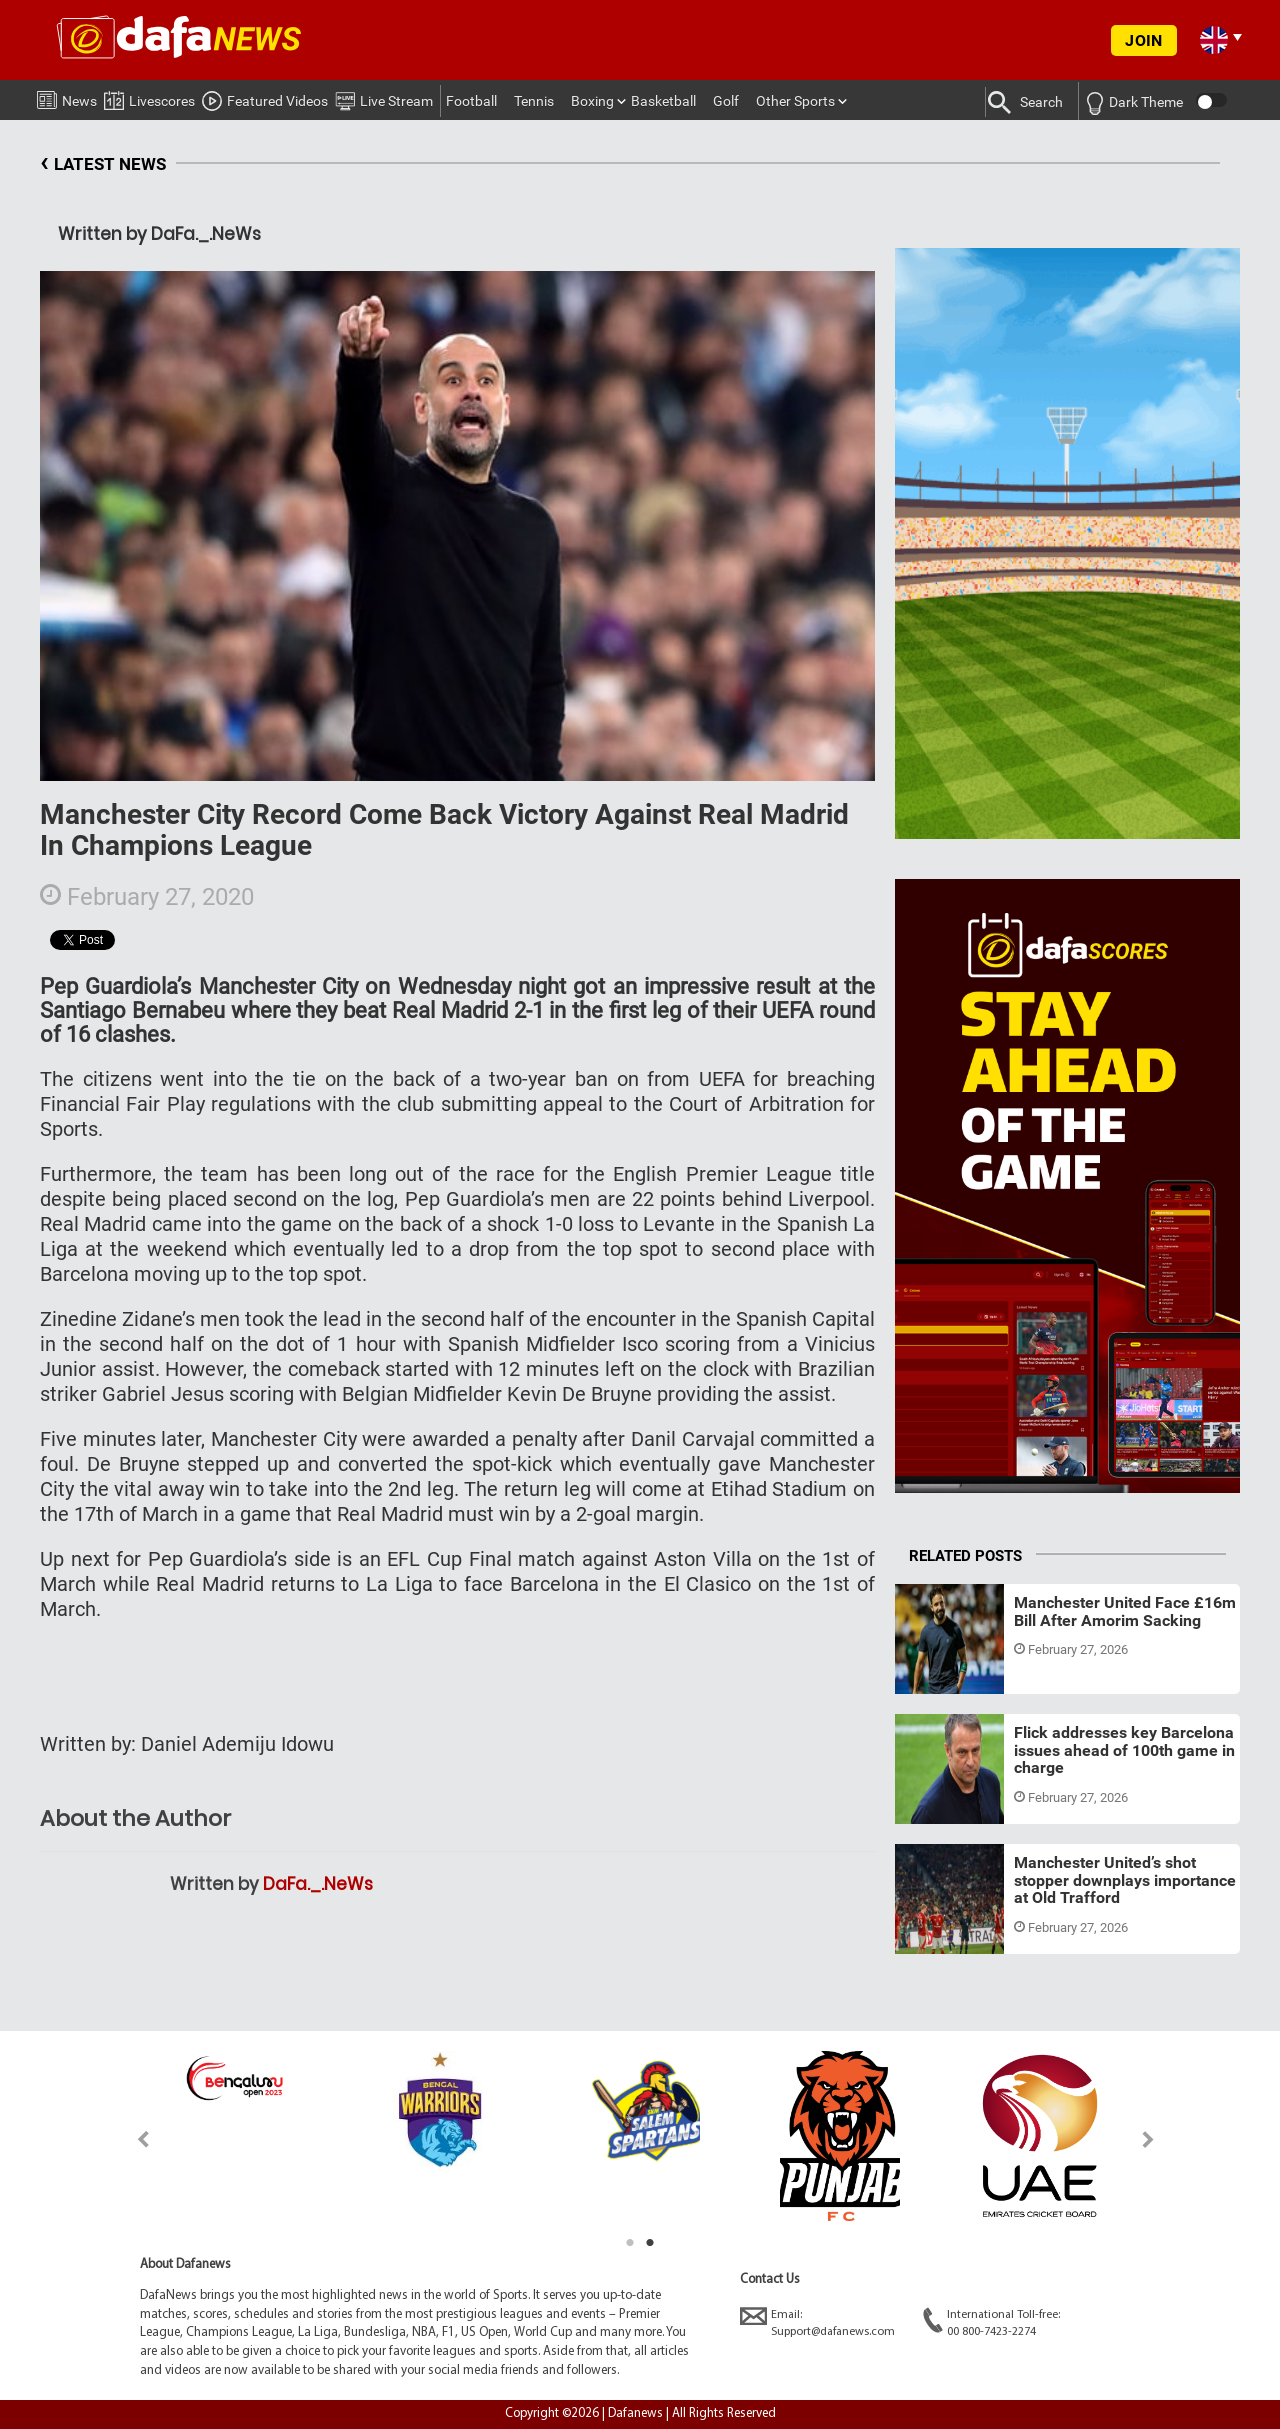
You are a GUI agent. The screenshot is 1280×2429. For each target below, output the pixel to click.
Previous (131, 2139)
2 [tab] (650, 2243)
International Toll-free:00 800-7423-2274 (991, 2322)
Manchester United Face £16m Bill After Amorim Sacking (1125, 1611)
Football (471, 101)
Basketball (663, 101)
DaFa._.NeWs (318, 1884)
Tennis (534, 101)
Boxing (592, 101)
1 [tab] (630, 2243)
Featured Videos (265, 98)
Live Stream (384, 98)
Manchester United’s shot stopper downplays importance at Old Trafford (1125, 1880)
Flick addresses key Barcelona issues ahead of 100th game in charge (1124, 1750)
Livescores (149, 97)
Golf (726, 101)
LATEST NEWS (103, 164)
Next (1148, 2139)
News (67, 97)
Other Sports (795, 101)
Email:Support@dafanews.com (817, 2322)
